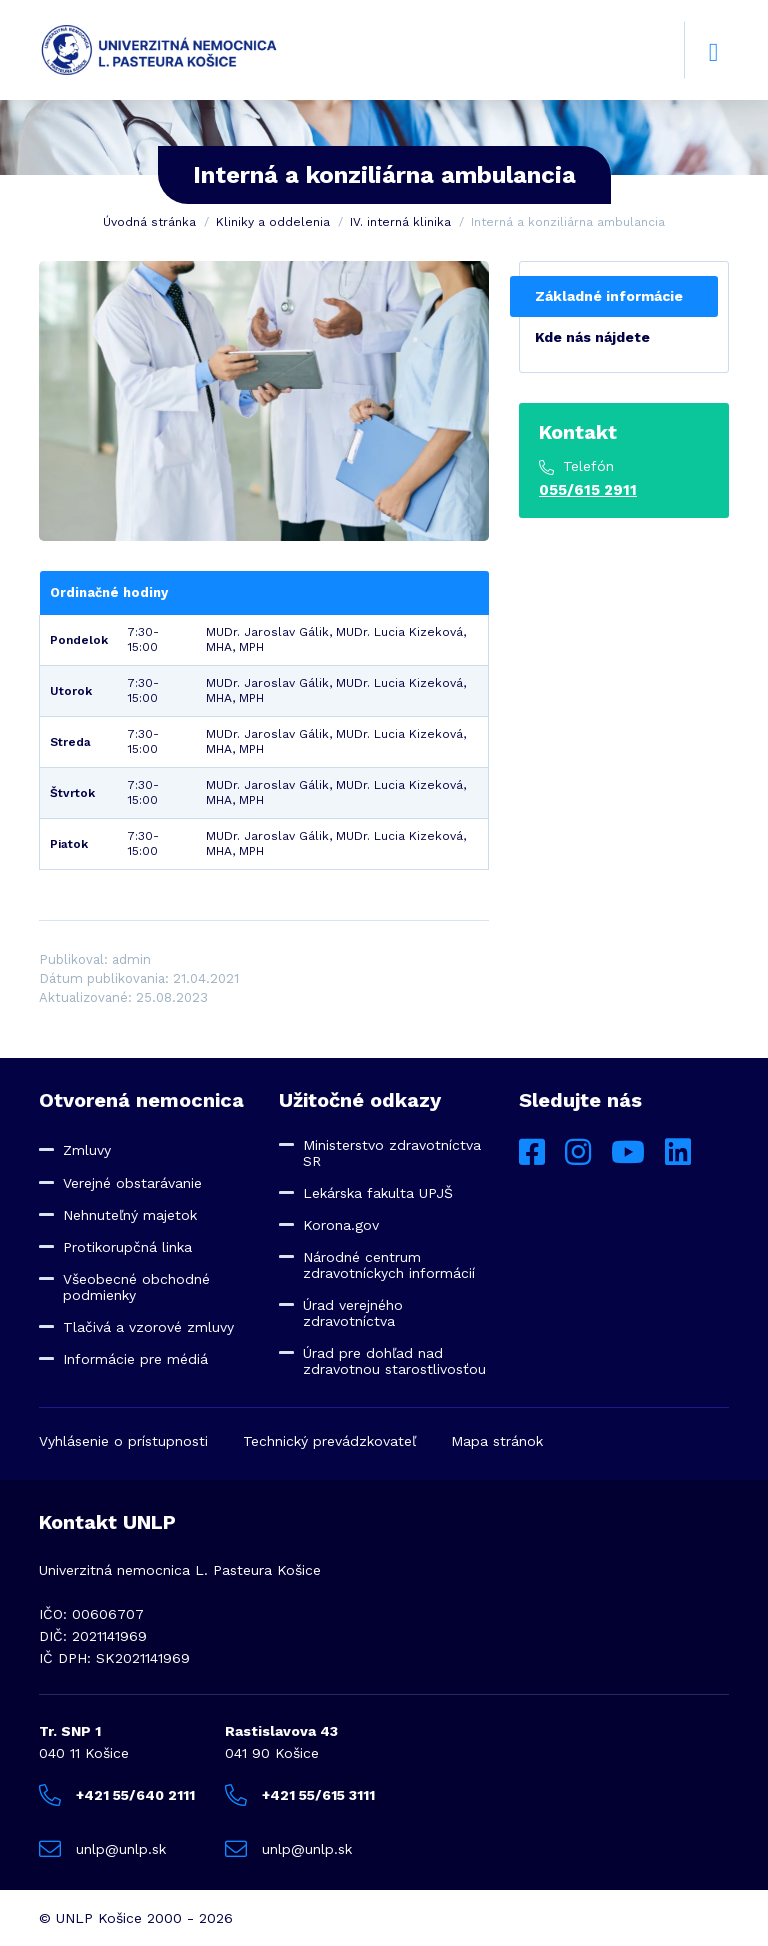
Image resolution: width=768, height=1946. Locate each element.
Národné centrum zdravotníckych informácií (389, 1265)
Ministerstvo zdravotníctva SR (392, 1153)
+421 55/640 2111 (117, 1795)
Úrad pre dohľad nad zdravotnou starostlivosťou (394, 1361)
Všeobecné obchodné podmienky (136, 1287)
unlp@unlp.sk (102, 1849)
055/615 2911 (588, 490)
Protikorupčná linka (127, 1247)
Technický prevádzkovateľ (329, 1441)
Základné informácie (609, 296)
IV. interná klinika (400, 222)
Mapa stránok (497, 1441)
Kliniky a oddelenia (273, 222)
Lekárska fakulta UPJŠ (378, 1193)
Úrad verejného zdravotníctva (353, 1313)
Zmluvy (87, 1150)
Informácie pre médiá (135, 1359)
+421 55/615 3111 (300, 1795)
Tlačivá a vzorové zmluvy (148, 1327)
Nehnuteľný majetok (130, 1215)
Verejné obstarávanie (132, 1183)
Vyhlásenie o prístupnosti (123, 1441)
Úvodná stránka (149, 222)
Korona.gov (341, 1225)
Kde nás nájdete (592, 337)
